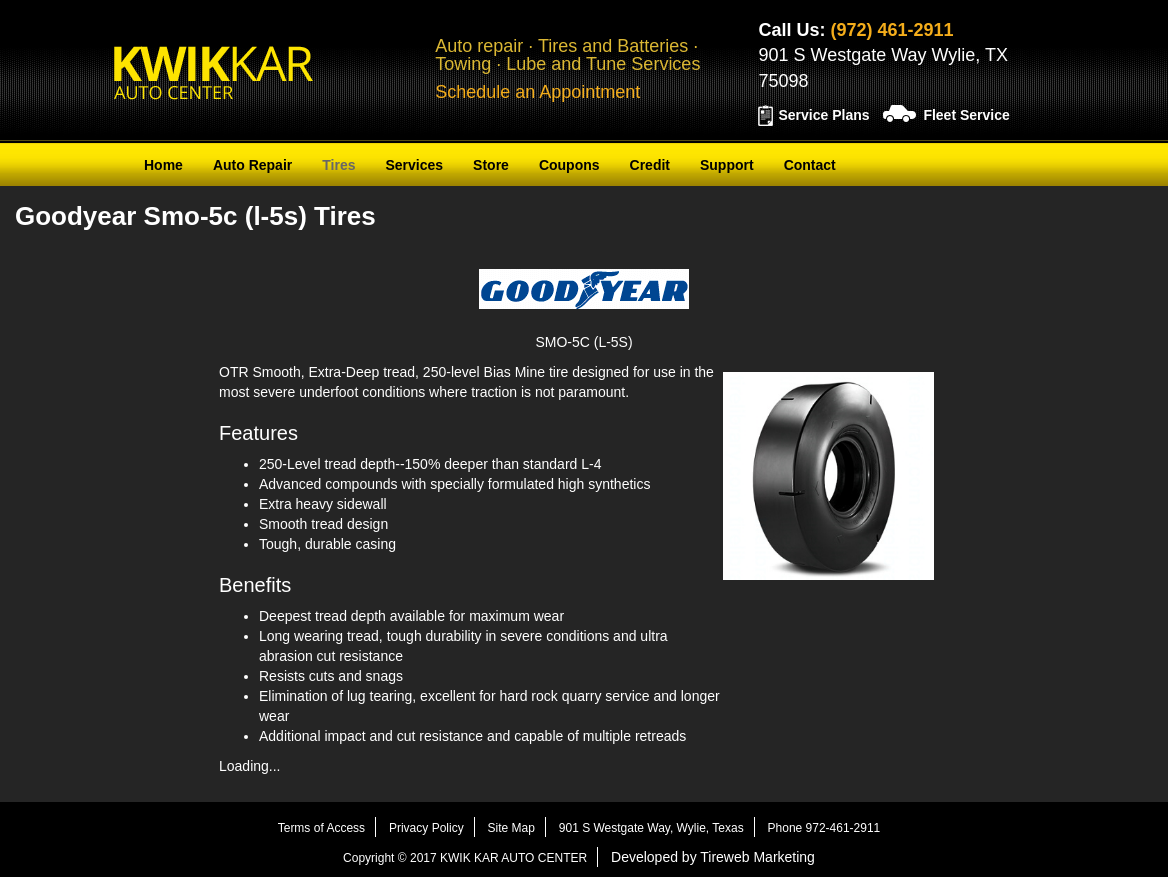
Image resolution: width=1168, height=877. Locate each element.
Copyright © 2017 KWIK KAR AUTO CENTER (465, 858)
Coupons (569, 165)
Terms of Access (321, 828)
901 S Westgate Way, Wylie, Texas (651, 828)
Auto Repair (252, 165)
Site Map (511, 828)
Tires (338, 165)
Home (163, 165)
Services (414, 165)
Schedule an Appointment (537, 92)
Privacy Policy (426, 828)
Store (491, 165)
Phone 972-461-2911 (824, 828)
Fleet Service (966, 115)
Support (727, 165)
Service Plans (823, 115)
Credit (650, 165)
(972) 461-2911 (891, 30)
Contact (810, 165)
